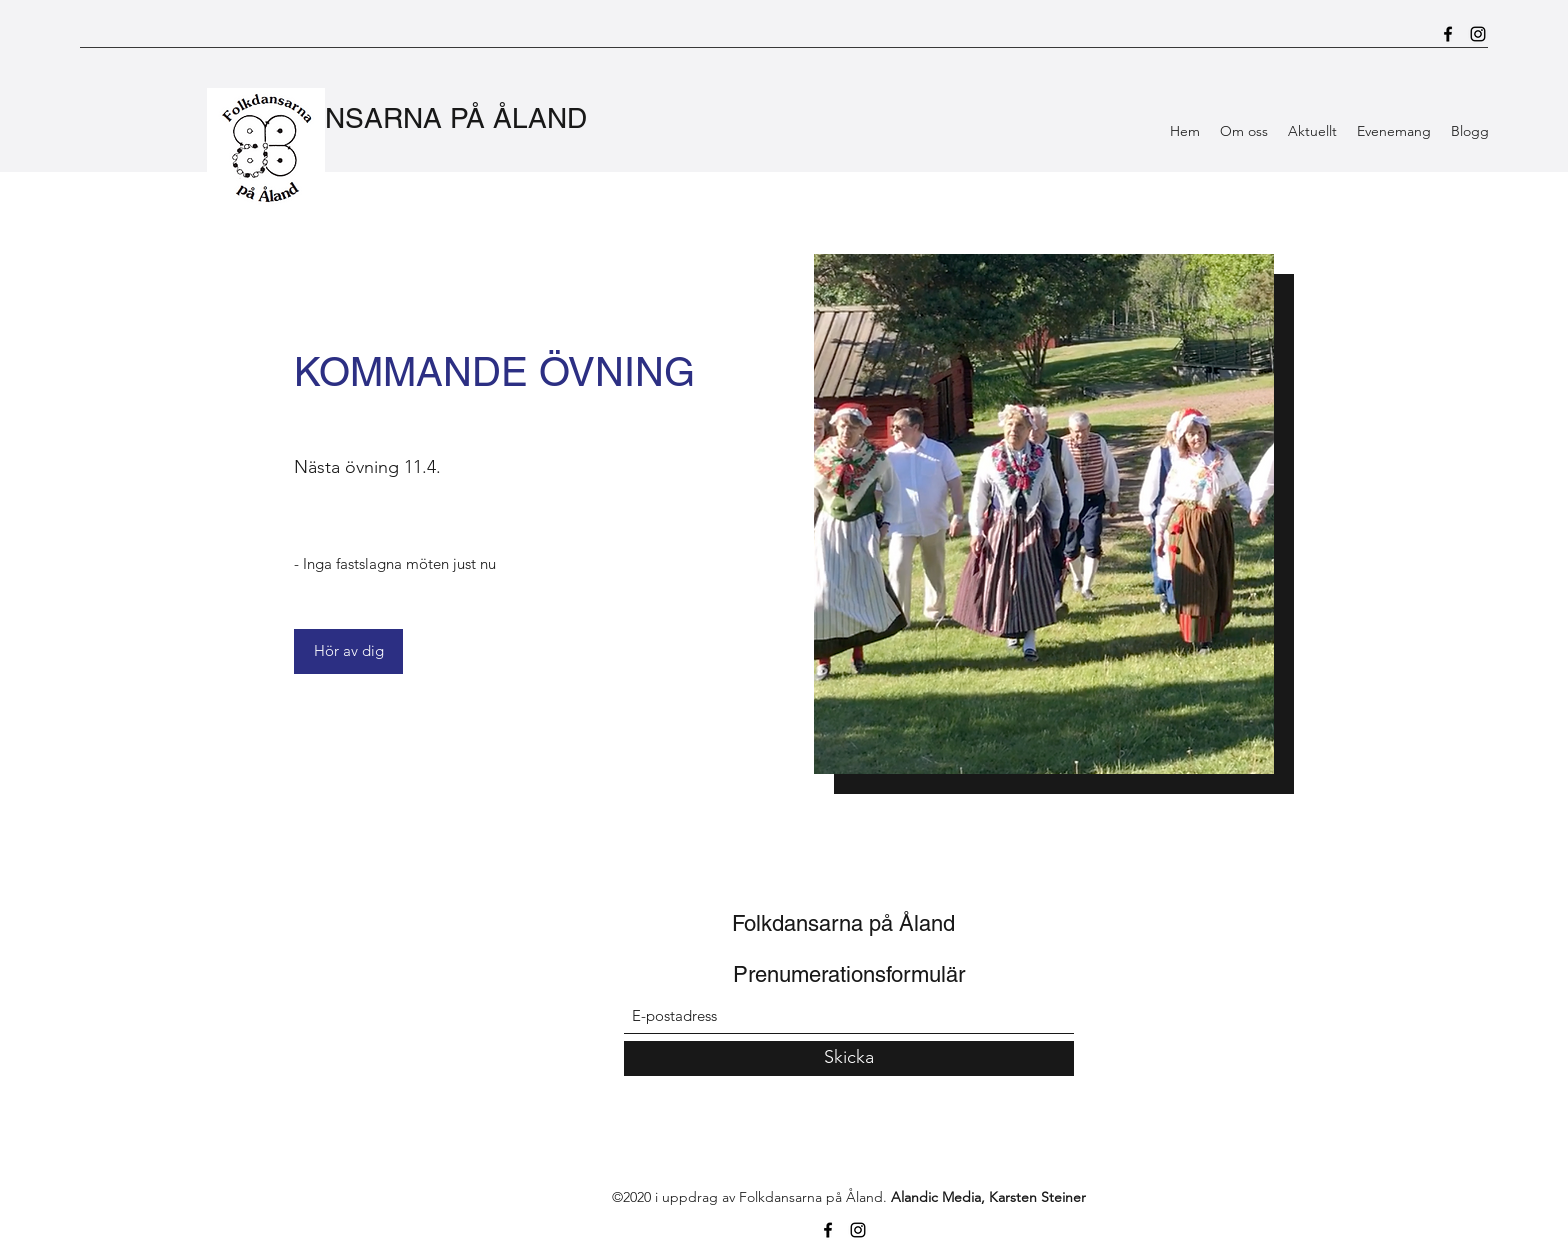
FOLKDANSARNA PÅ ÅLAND (400, 118)
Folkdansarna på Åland (843, 923)
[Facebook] (1448, 34)
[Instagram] (1478, 34)
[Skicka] (849, 1058)
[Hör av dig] (348, 651)
